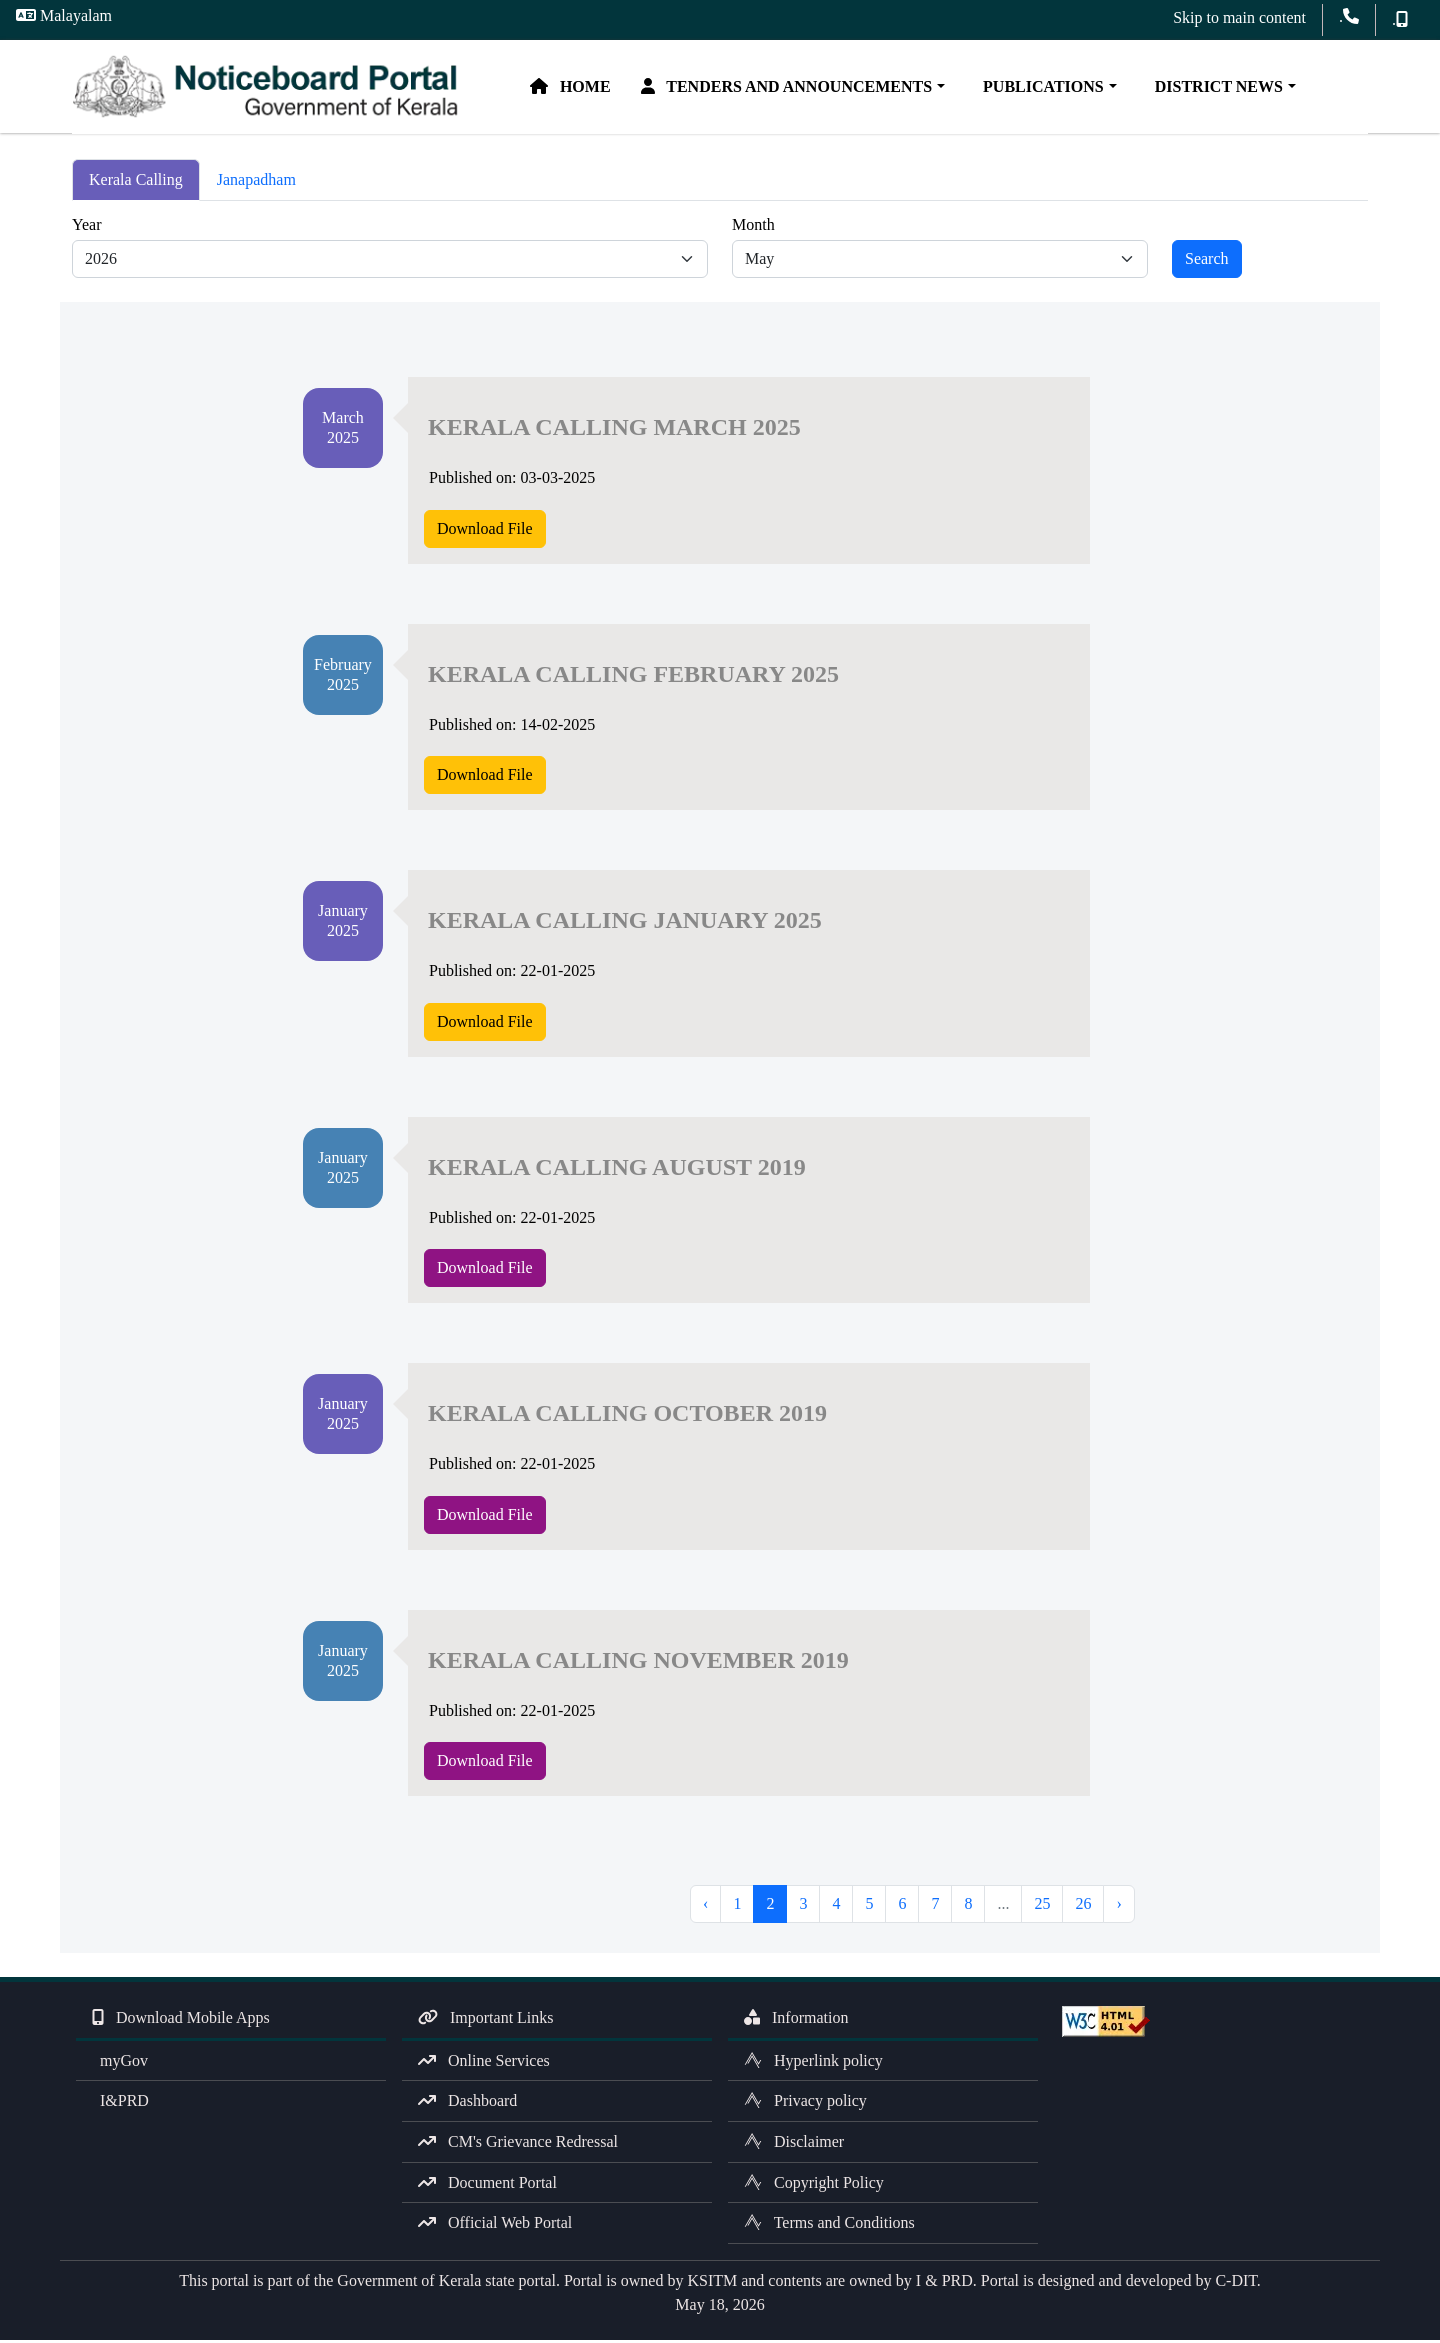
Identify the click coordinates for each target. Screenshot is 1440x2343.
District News (1222, 87)
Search (1207, 261)
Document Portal (487, 2184)
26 (1083, 1906)
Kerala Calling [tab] (136, 182)
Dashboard (467, 2103)
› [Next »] (1118, 1906)
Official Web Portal (495, 2225)
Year (86, 226)
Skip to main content (1239, 17)
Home (577, 87)
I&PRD (120, 2103)
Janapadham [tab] (256, 182)
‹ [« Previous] (705, 1906)
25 (1042, 1906)
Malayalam (64, 15)
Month (753, 226)
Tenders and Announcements (794, 87)
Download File (485, 530)
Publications (1046, 87)
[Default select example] (390, 262)
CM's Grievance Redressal (518, 2144)
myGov (120, 2062)
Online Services (484, 2062)
